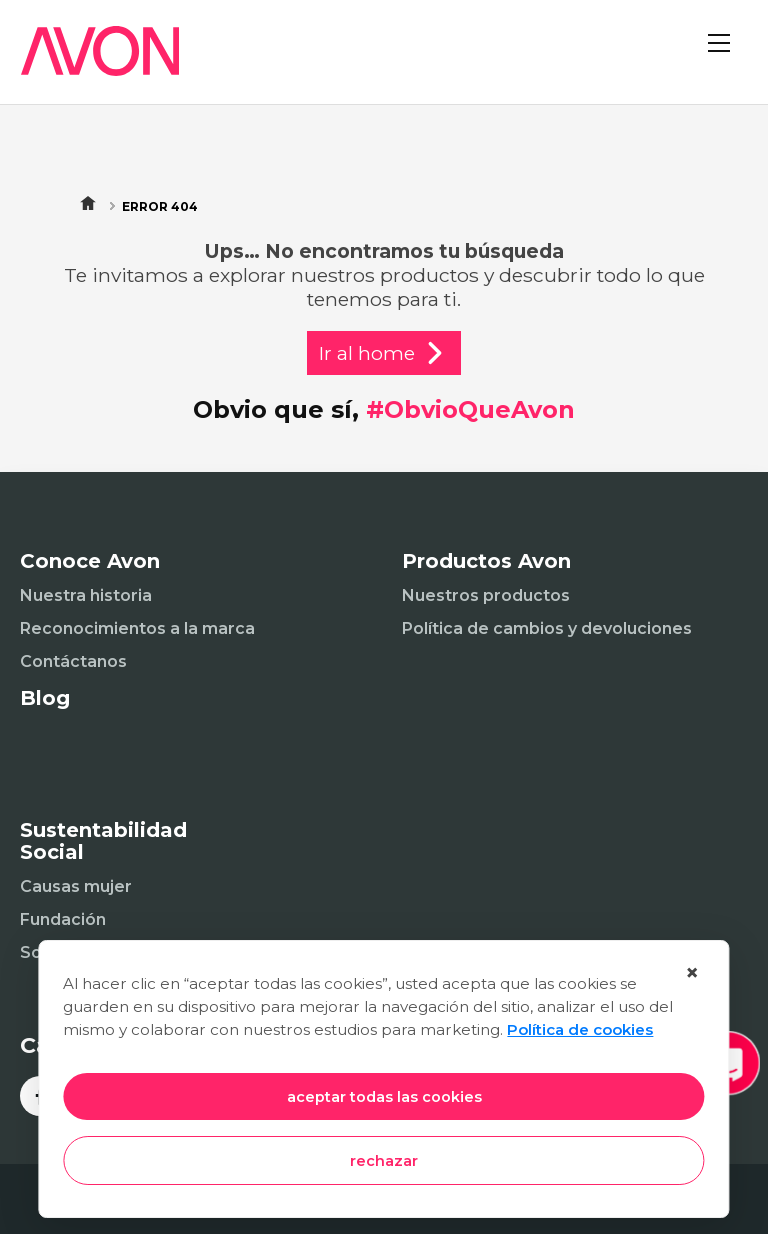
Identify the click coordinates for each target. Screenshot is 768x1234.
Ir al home (384, 353)
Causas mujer (76, 886)
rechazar (384, 1161)
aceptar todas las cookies (384, 1097)
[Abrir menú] (728, 60)
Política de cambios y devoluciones (547, 628)
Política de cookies (580, 1029)
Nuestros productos (486, 595)
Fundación (63, 919)
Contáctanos (73, 661)
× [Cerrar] (692, 972)
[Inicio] (90, 63)
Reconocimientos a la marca (137, 628)
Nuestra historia (86, 595)
